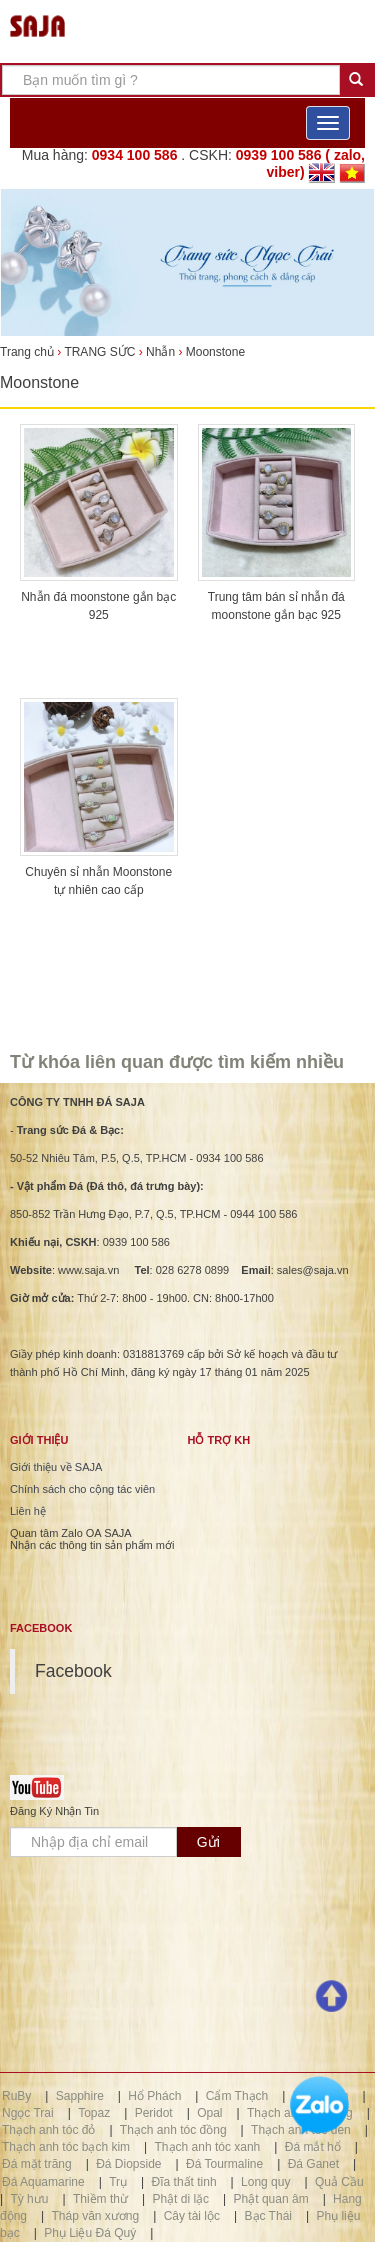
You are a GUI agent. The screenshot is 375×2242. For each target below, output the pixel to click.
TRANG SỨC (99, 352)
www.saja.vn (88, 1270)
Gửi (208, 1842)
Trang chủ (28, 352)
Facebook (73, 1671)
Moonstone (215, 352)
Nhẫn (160, 352)
